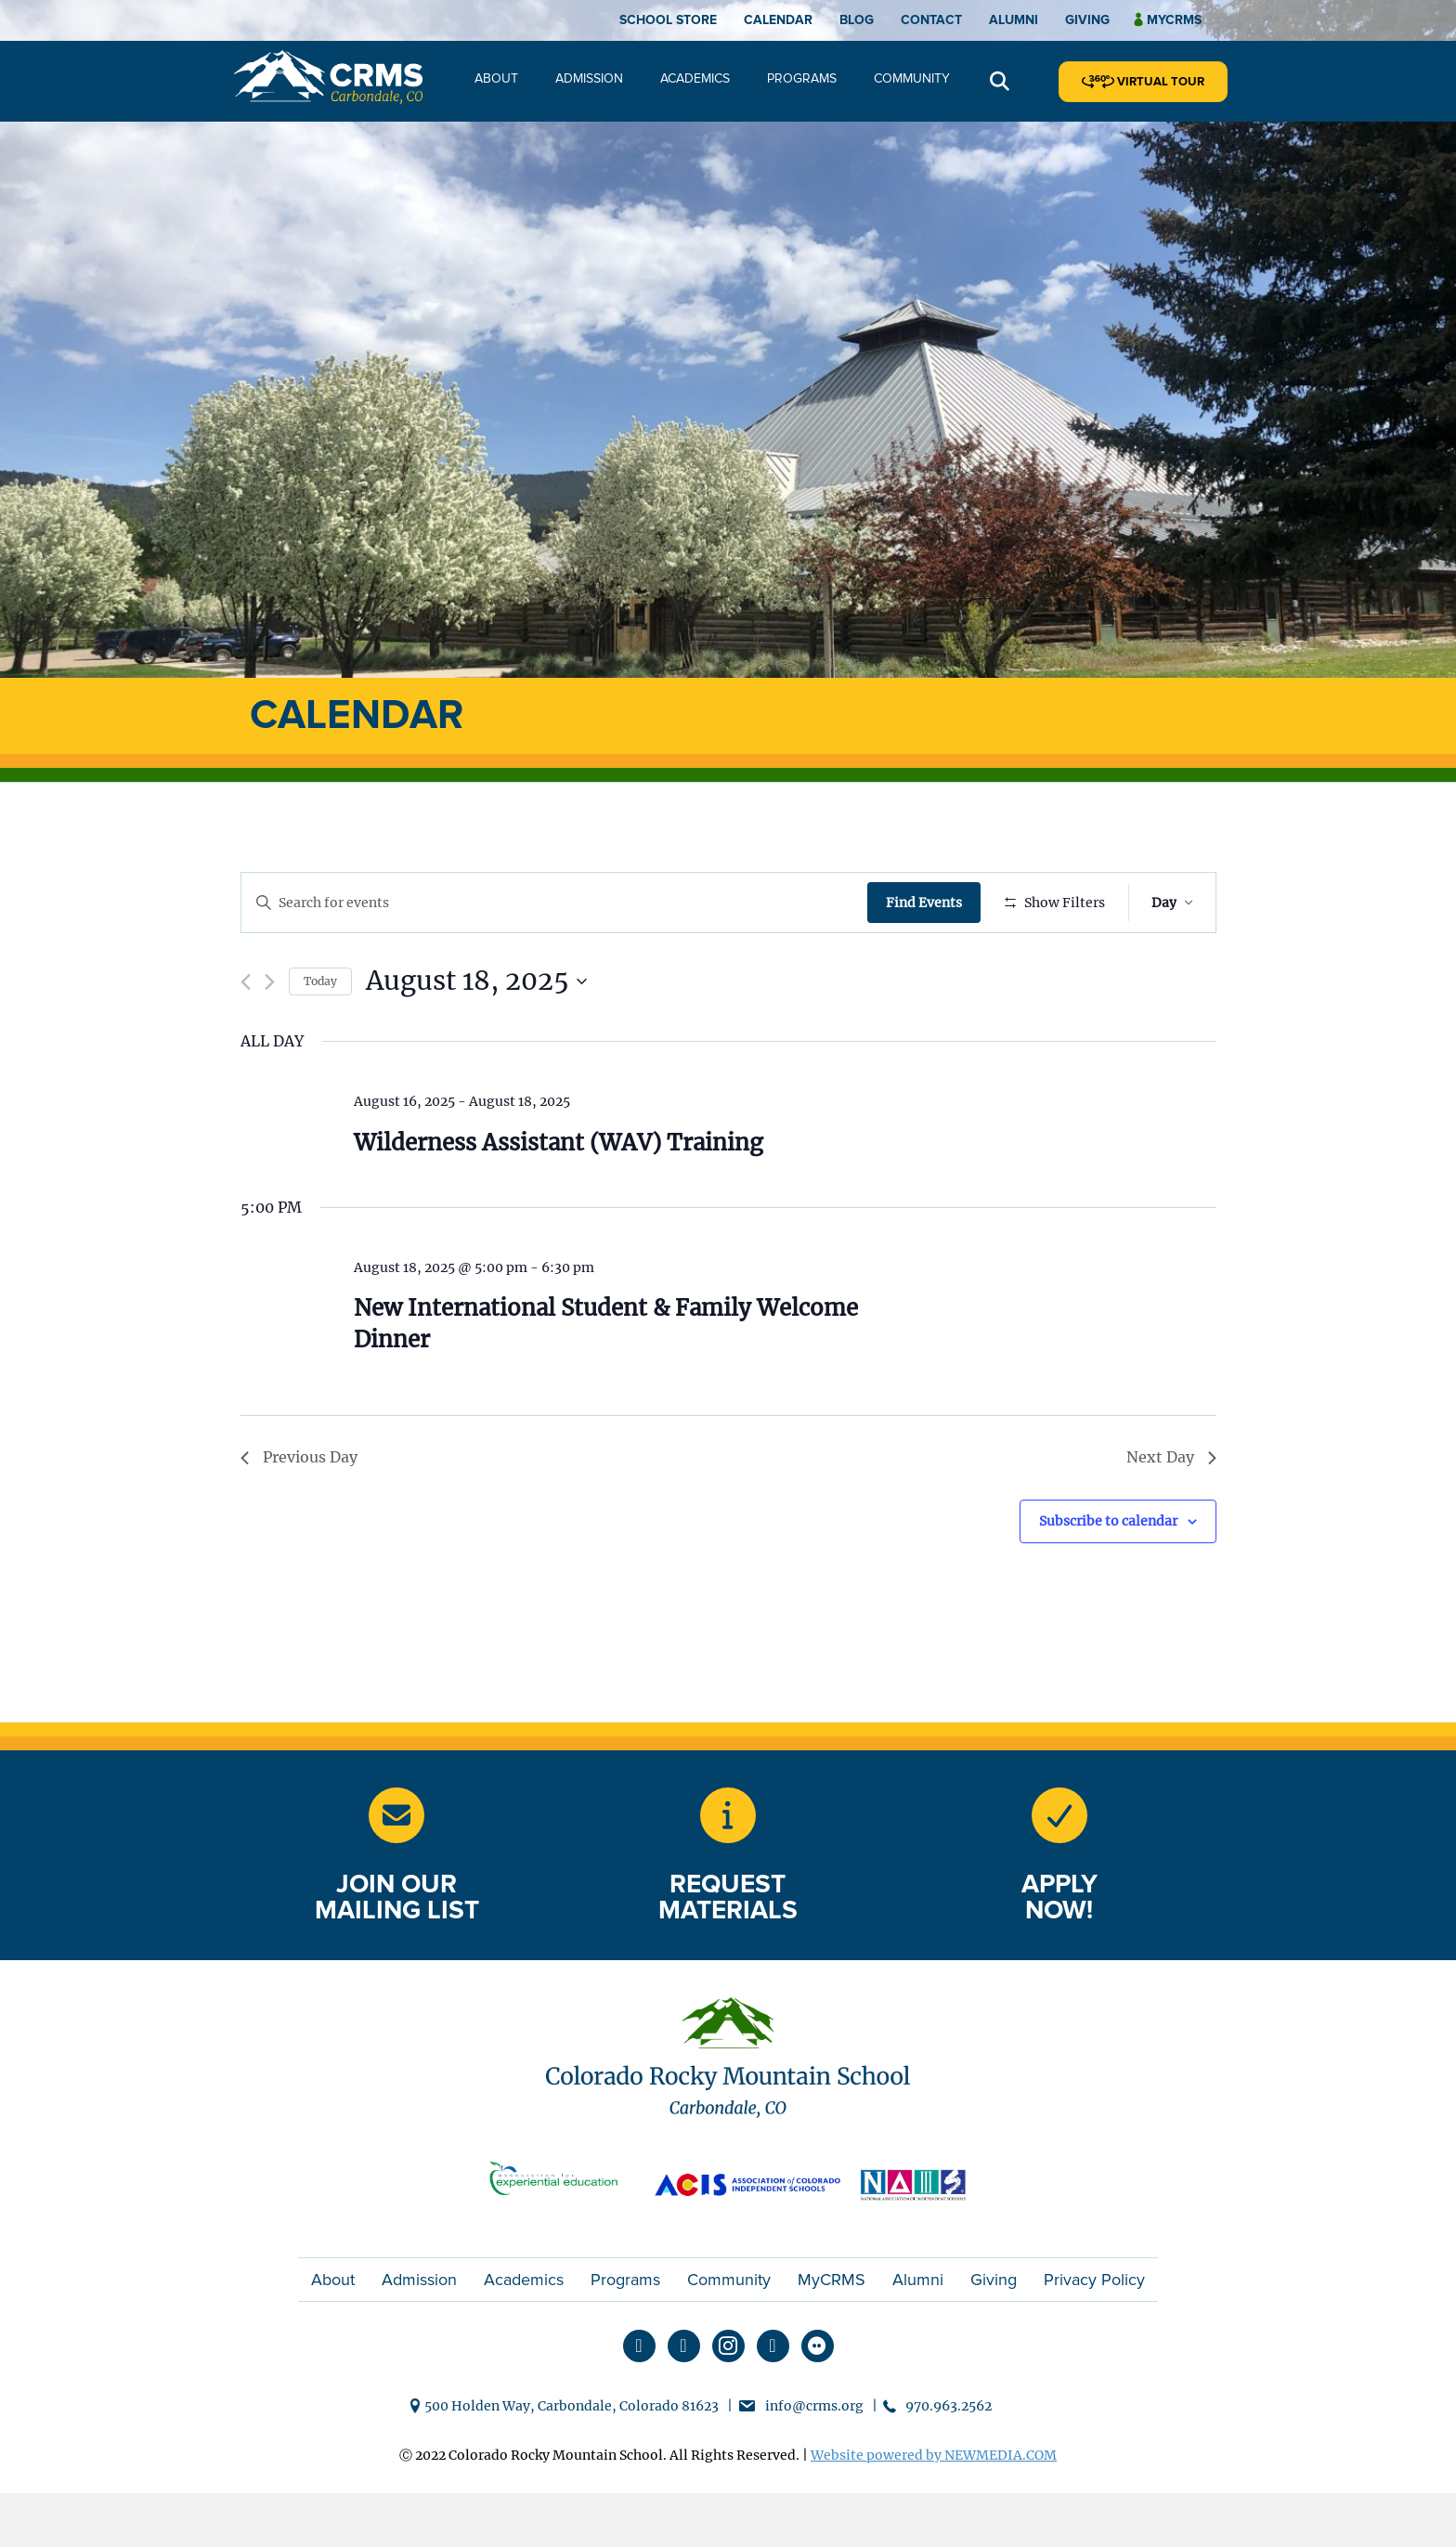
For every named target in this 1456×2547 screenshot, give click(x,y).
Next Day (1171, 1511)
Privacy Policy (1094, 2334)
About (496, 78)
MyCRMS (831, 2334)
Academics (695, 78)
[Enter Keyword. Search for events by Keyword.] (556, 903)
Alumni (1013, 20)
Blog (856, 20)
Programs (802, 78)
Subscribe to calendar (1108, 1575)
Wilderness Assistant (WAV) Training (558, 1196)
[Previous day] (245, 1037)
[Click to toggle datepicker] (476, 1036)
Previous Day (299, 1511)
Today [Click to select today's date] (320, 1035)
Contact (931, 20)
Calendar (778, 20)
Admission (589, 78)
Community (912, 78)
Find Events (928, 902)
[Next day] (270, 1037)
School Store (668, 20)
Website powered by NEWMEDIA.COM (934, 2510)
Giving (1087, 20)
